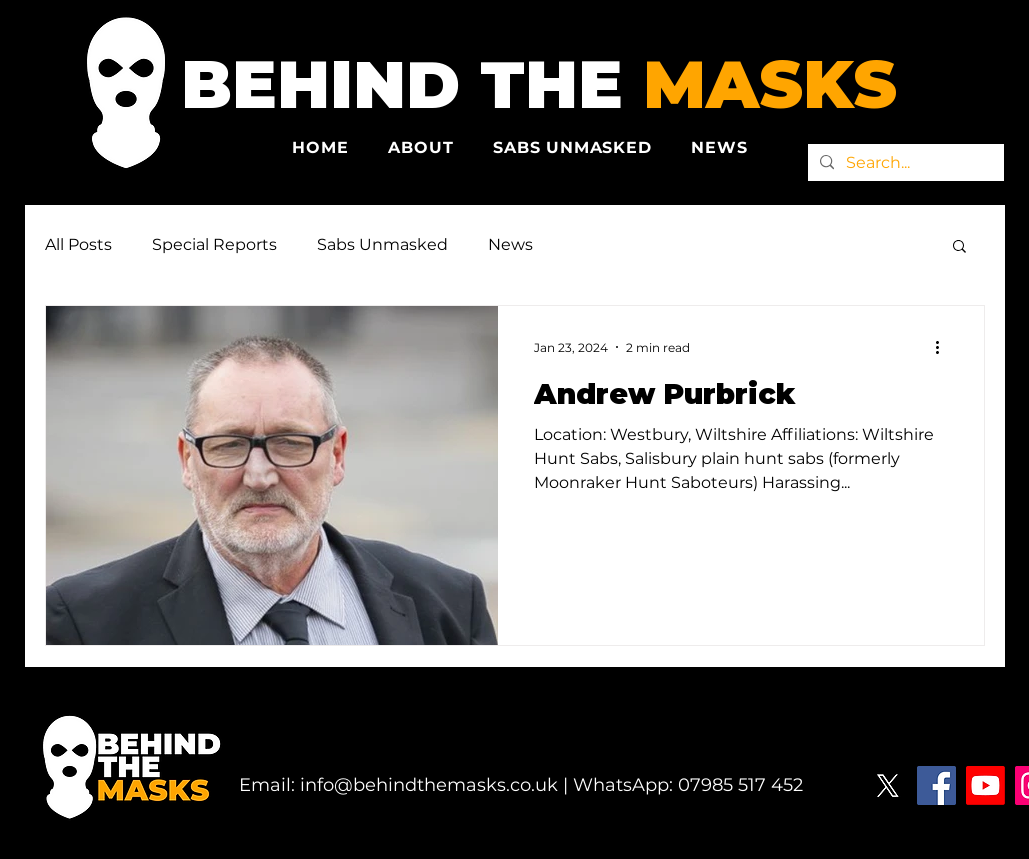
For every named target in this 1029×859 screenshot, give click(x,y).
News (510, 244)
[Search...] (904, 163)
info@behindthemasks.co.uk (429, 785)
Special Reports (214, 244)
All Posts (78, 244)
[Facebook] (936, 785)
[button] (959, 247)
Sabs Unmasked (382, 244)
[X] (887, 785)
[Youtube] (985, 785)
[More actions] (945, 347)
